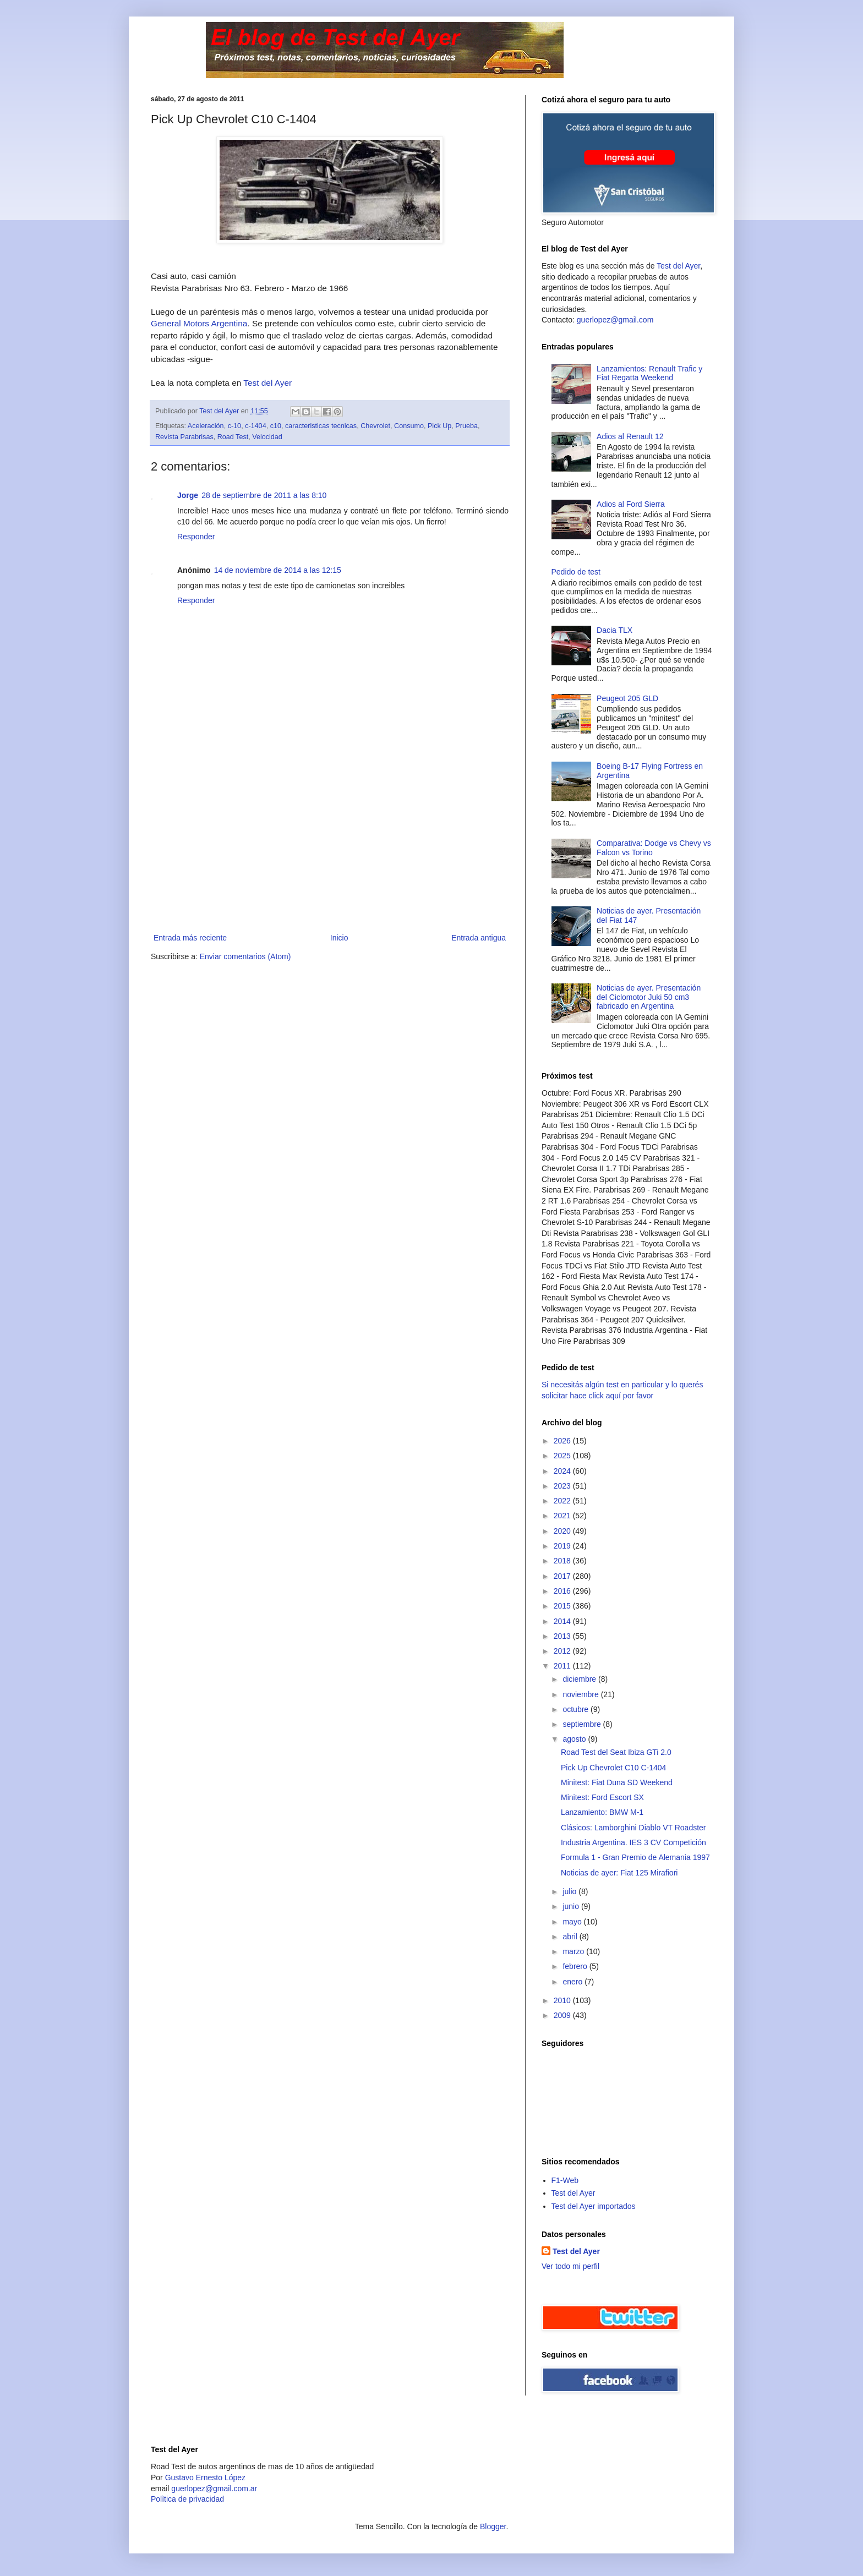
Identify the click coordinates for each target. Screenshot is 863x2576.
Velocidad (267, 437)
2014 (563, 1621)
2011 (563, 1665)
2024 (563, 1471)
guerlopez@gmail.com (615, 319)
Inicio (339, 937)
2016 (563, 1591)
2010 (563, 2000)
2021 (563, 1515)
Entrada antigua (478, 937)
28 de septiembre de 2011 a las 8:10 (263, 495)
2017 (563, 1576)
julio (570, 1891)
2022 (563, 1500)
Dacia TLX (614, 630)
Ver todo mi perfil (570, 2266)
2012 (563, 1651)
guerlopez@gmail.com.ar (214, 2488)
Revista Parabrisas (184, 437)
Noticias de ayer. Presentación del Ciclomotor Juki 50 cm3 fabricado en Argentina (649, 997)
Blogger (493, 2526)
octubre (576, 1709)
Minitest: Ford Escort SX (602, 1797)
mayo (572, 1921)
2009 (563, 2015)
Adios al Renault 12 (630, 436)
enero (573, 1981)
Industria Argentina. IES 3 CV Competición (633, 1842)
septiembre (582, 1724)
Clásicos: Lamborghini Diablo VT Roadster (633, 1827)
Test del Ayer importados (593, 2206)
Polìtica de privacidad (187, 2499)
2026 (563, 1440)
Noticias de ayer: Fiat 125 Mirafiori (619, 1872)
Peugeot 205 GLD (627, 698)
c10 (275, 426)
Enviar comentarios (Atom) (245, 956)
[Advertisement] (329, 848)
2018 (563, 1560)
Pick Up (439, 426)
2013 (563, 1636)
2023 (563, 1485)
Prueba (466, 426)
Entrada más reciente (190, 937)
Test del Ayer (267, 382)
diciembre (580, 1679)
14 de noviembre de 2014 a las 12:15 (277, 570)
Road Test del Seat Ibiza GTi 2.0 (616, 1752)
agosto (575, 1739)
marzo (574, 1951)
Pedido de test (576, 571)
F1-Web (565, 2180)
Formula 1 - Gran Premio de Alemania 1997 (635, 1857)
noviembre (581, 1694)
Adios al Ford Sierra (631, 504)
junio (571, 1906)
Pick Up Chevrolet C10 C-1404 (613, 1767)
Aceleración (206, 426)
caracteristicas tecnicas (321, 426)
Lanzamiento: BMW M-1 (602, 1812)
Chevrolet (375, 426)
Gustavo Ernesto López (205, 2477)
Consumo (409, 426)
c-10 (235, 426)
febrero (575, 1966)
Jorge (187, 495)
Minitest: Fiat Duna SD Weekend (617, 1782)
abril (570, 1936)
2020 (563, 1531)
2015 (563, 1605)
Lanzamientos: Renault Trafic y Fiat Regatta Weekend (649, 373)
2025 (563, 1455)
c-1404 (255, 426)
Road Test (232, 437)
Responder (196, 536)
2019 (563, 1545)
